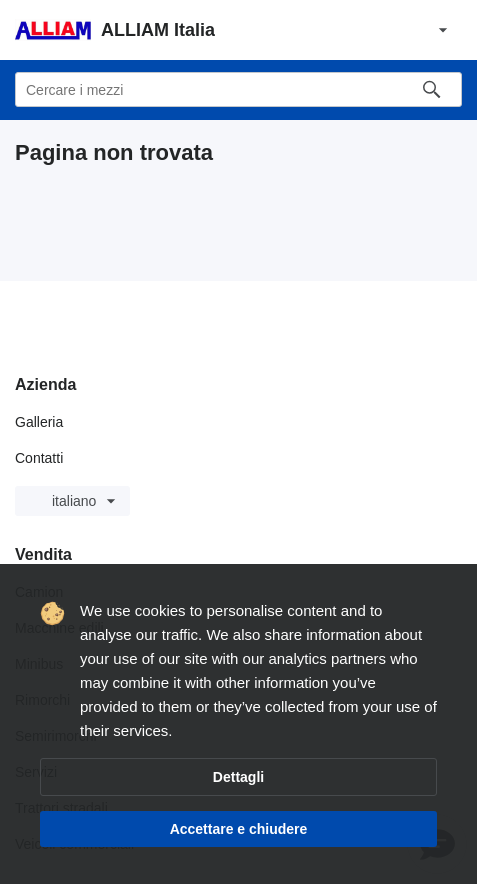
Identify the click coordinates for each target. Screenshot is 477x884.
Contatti (39, 458)
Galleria (39, 422)
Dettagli (238, 777)
